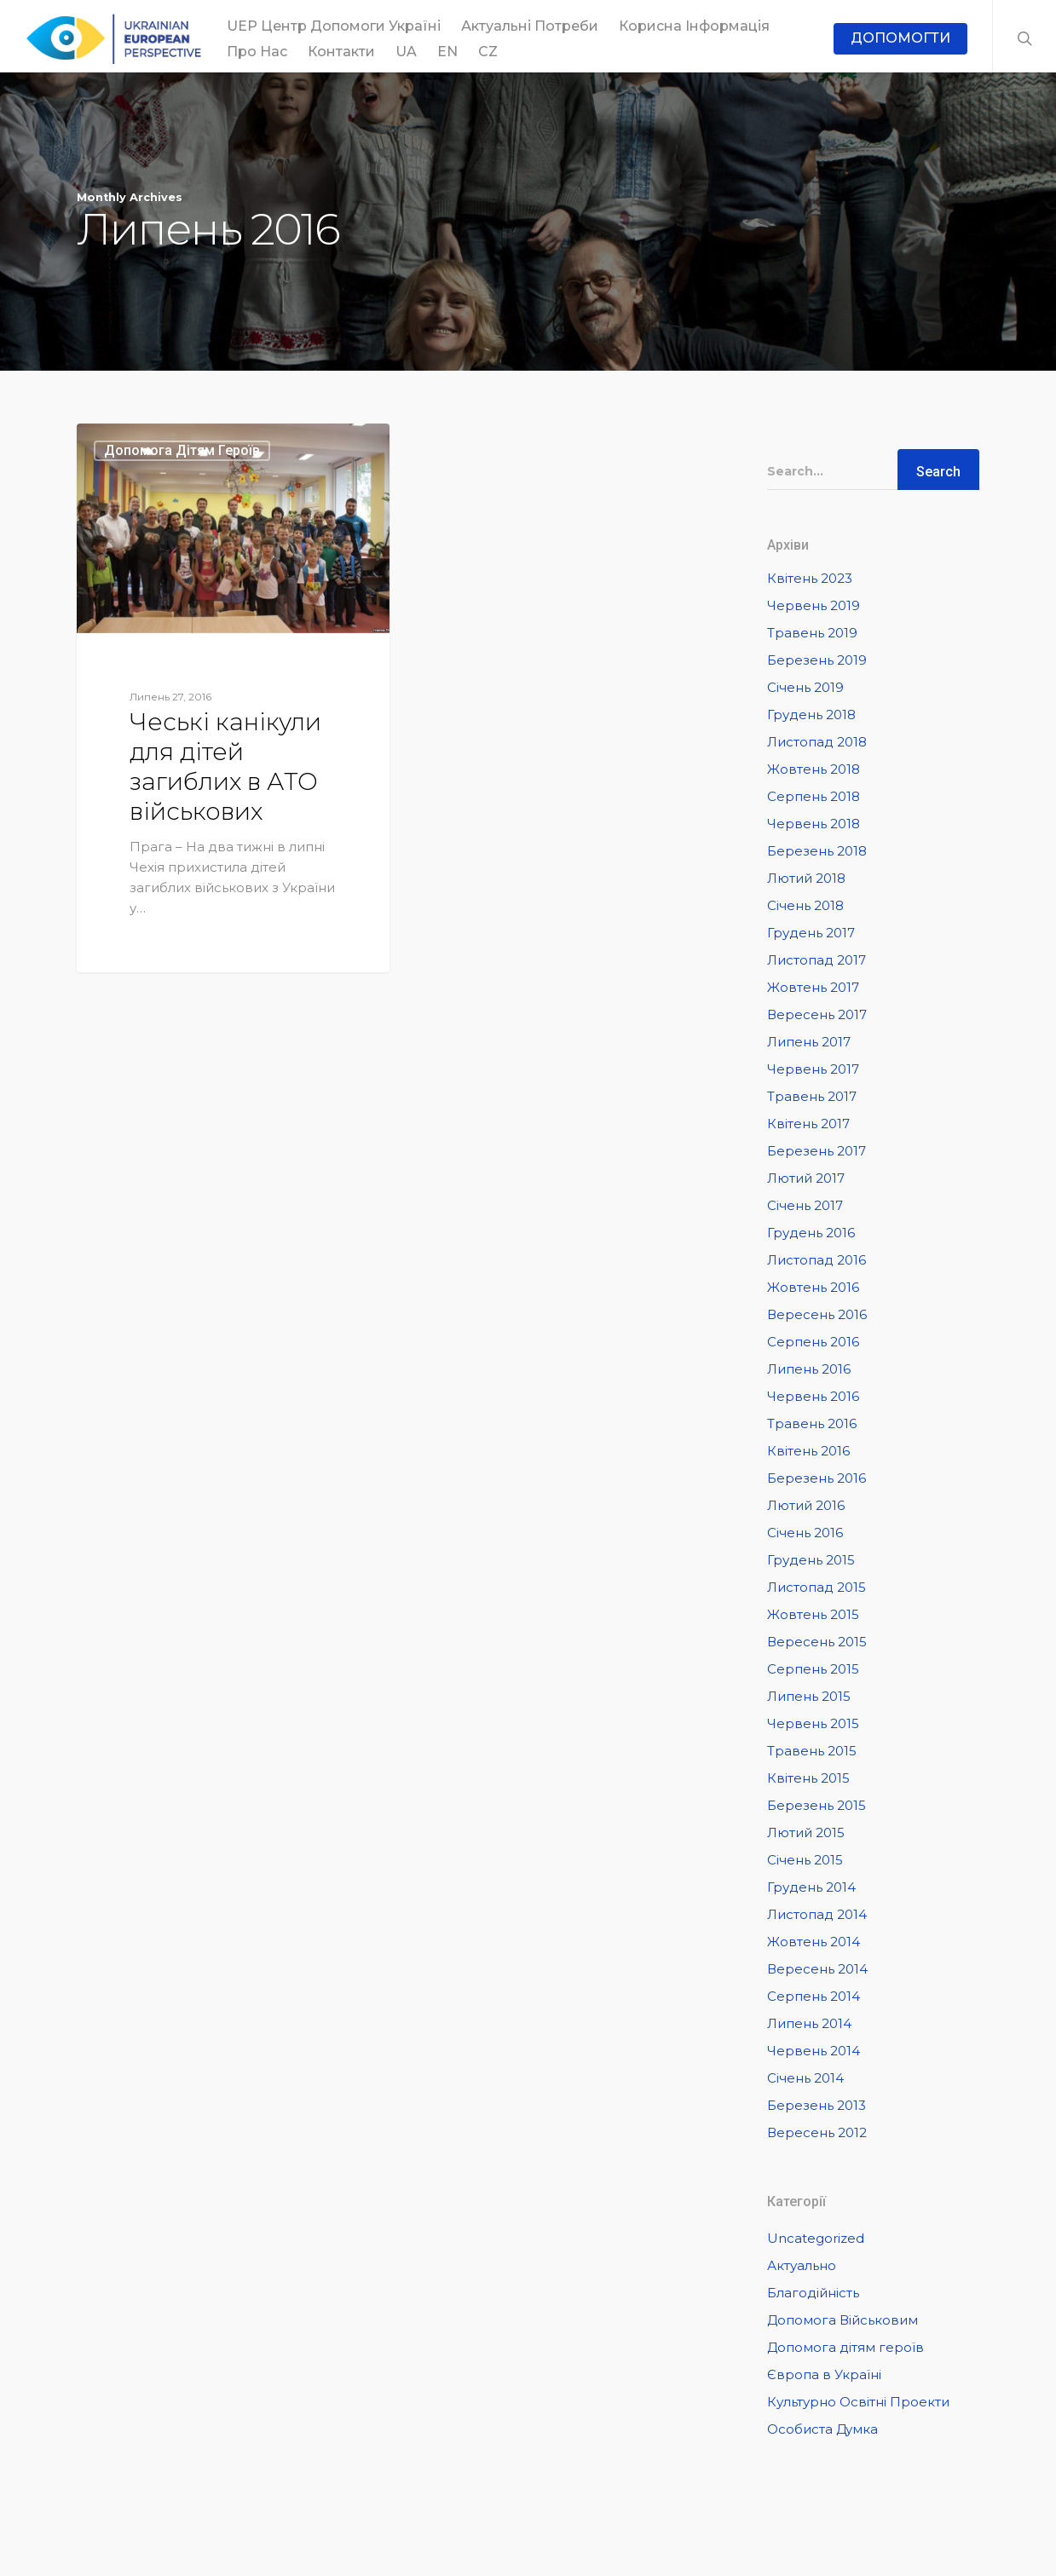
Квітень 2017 (808, 1123)
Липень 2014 (809, 2023)
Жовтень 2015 (813, 1614)
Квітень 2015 (808, 1778)
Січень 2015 (805, 1860)
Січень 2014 (805, 2078)
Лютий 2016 (806, 1505)
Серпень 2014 (813, 1996)
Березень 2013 (816, 2105)
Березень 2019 (817, 660)
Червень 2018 (813, 823)
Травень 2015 (812, 1751)
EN (447, 51)
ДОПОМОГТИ (900, 38)
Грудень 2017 (811, 933)
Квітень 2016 (808, 1451)
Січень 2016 (805, 1532)
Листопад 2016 (816, 1260)
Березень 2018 (817, 851)
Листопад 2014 (817, 1914)
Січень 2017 (805, 1205)
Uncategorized (815, 2238)
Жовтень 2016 (813, 1287)
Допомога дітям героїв (182, 450)
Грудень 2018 (811, 714)
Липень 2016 (809, 1369)
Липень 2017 (809, 1042)
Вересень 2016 (817, 1314)
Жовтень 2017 (813, 987)
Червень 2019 (813, 605)
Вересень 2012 (817, 2132)
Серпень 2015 (813, 1669)
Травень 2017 (812, 1096)
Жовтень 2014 (813, 1941)
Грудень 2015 (811, 1560)
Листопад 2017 (816, 960)
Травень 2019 (812, 633)
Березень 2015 (816, 1805)
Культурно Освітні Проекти (858, 2402)
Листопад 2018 (817, 742)
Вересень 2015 (817, 1642)
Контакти (341, 51)
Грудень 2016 (811, 1233)
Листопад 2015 (816, 1587)
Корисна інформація (694, 26)
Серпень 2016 (813, 1342)
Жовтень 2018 (813, 769)
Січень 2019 (805, 687)
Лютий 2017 (806, 1178)
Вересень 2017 (817, 1014)
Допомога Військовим (842, 2320)
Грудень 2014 (811, 1887)
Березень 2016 (816, 1478)
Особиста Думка (822, 2429)
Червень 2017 (813, 1069)
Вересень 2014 (817, 1969)
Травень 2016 (812, 1423)
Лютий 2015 (806, 1832)
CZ (488, 51)
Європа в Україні (824, 2374)
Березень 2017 (816, 1151)
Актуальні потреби (529, 26)
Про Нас (257, 51)
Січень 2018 (805, 905)
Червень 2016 (813, 1396)
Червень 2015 (813, 1723)
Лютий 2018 (806, 878)
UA (406, 51)
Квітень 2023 (809, 578)
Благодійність (813, 2293)
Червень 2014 (813, 2051)
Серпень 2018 (813, 796)
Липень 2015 (809, 1696)
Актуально (801, 2265)
